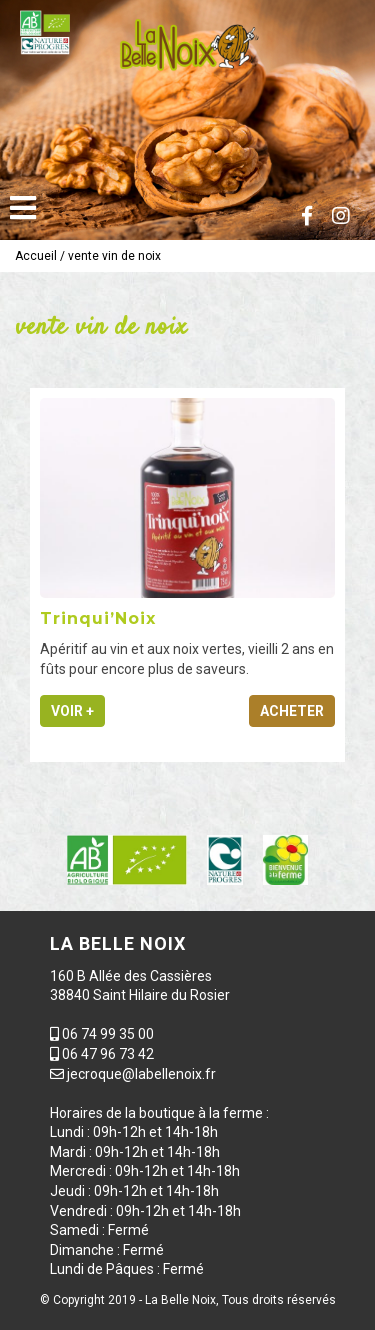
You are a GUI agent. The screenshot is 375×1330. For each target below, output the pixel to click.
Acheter (292, 711)
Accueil (36, 256)
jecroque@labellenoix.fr (141, 1074)
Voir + (72, 711)
